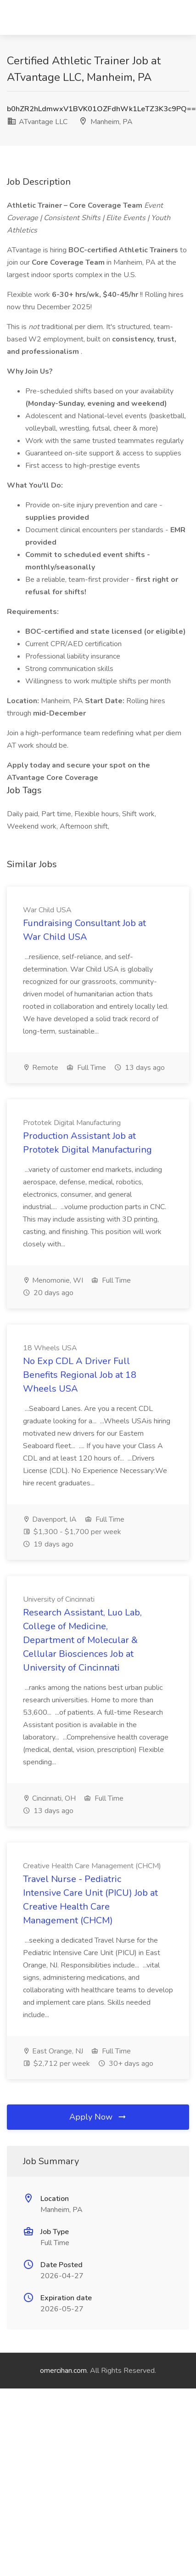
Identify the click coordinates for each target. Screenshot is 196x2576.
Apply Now (98, 2116)
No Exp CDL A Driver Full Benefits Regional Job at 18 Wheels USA (79, 1375)
